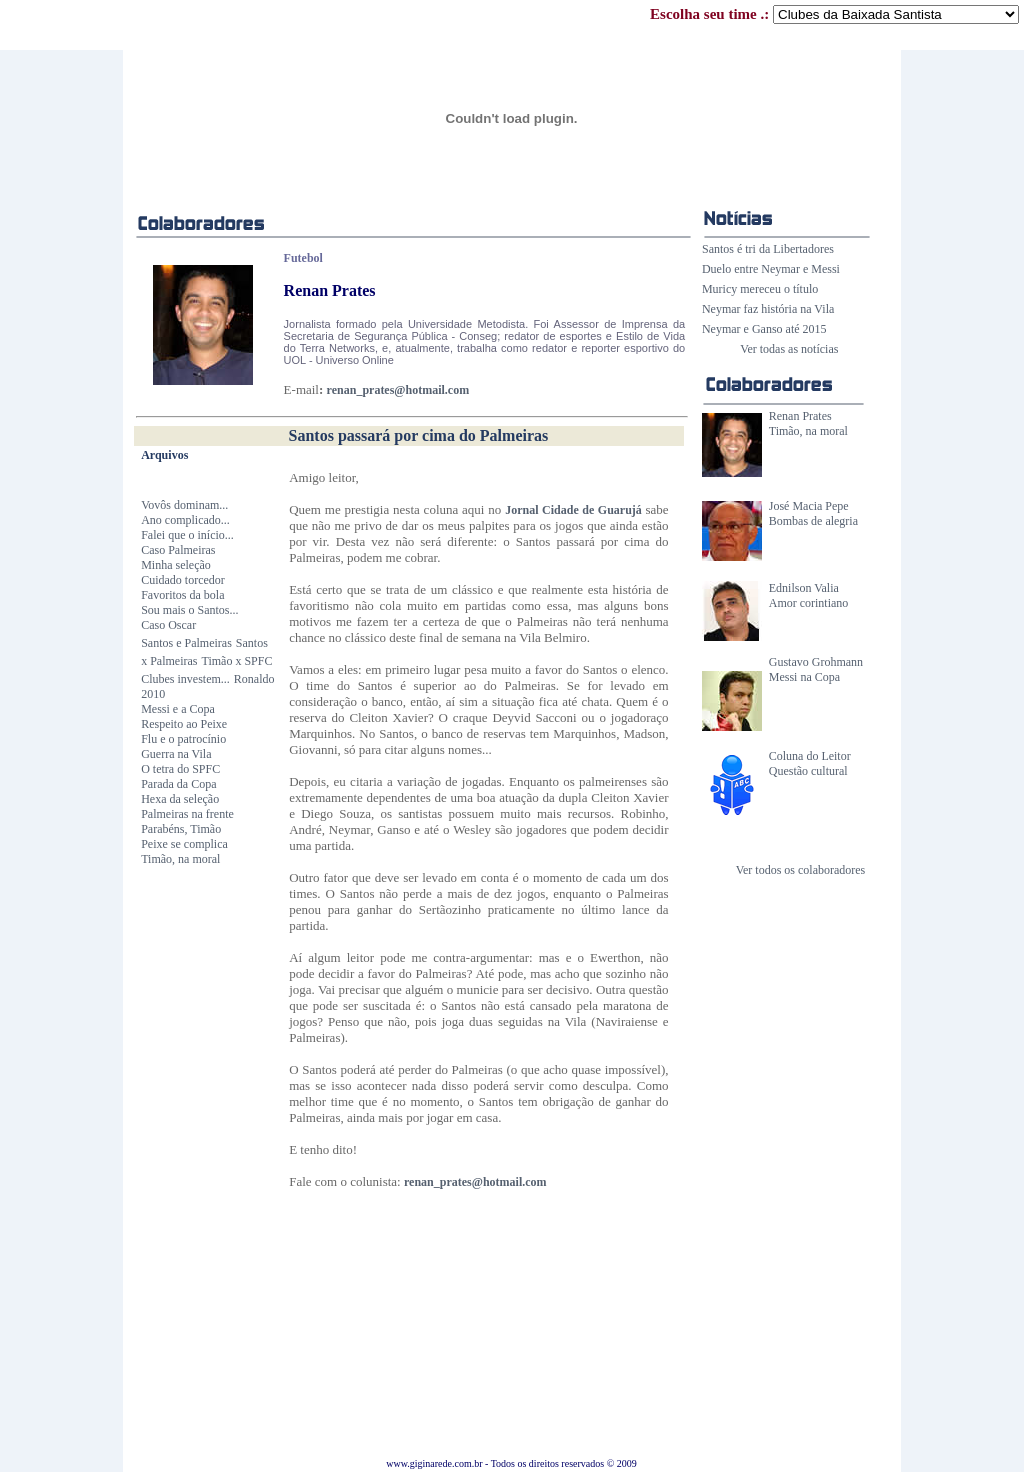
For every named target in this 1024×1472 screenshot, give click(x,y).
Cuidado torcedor (183, 580)
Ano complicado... (185, 520)
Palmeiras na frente (187, 814)
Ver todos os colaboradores (801, 870)
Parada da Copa (178, 784)
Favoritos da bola (182, 595)
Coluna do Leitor (810, 756)
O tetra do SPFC (180, 769)
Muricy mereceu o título (760, 289)
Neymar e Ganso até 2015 (764, 329)
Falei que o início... (187, 535)
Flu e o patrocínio (183, 739)
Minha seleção (176, 565)
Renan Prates (800, 416)
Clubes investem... (185, 679)
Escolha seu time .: (834, 14)
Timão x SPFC (237, 661)
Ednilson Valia (804, 588)
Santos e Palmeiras (186, 643)
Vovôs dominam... (184, 505)
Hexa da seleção (180, 799)
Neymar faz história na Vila (768, 309)
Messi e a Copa (178, 709)
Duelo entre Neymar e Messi (771, 269)
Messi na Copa (804, 677)
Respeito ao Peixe (184, 724)
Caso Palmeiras (178, 550)
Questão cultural (808, 771)
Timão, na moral (808, 431)
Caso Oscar (168, 625)
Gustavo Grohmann (816, 662)
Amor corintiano (809, 603)
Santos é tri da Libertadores (768, 249)
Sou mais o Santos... (189, 610)
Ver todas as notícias (789, 349)
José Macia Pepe (809, 506)
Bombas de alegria (813, 521)
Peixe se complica (184, 844)
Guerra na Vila (176, 754)
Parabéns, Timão (181, 829)
